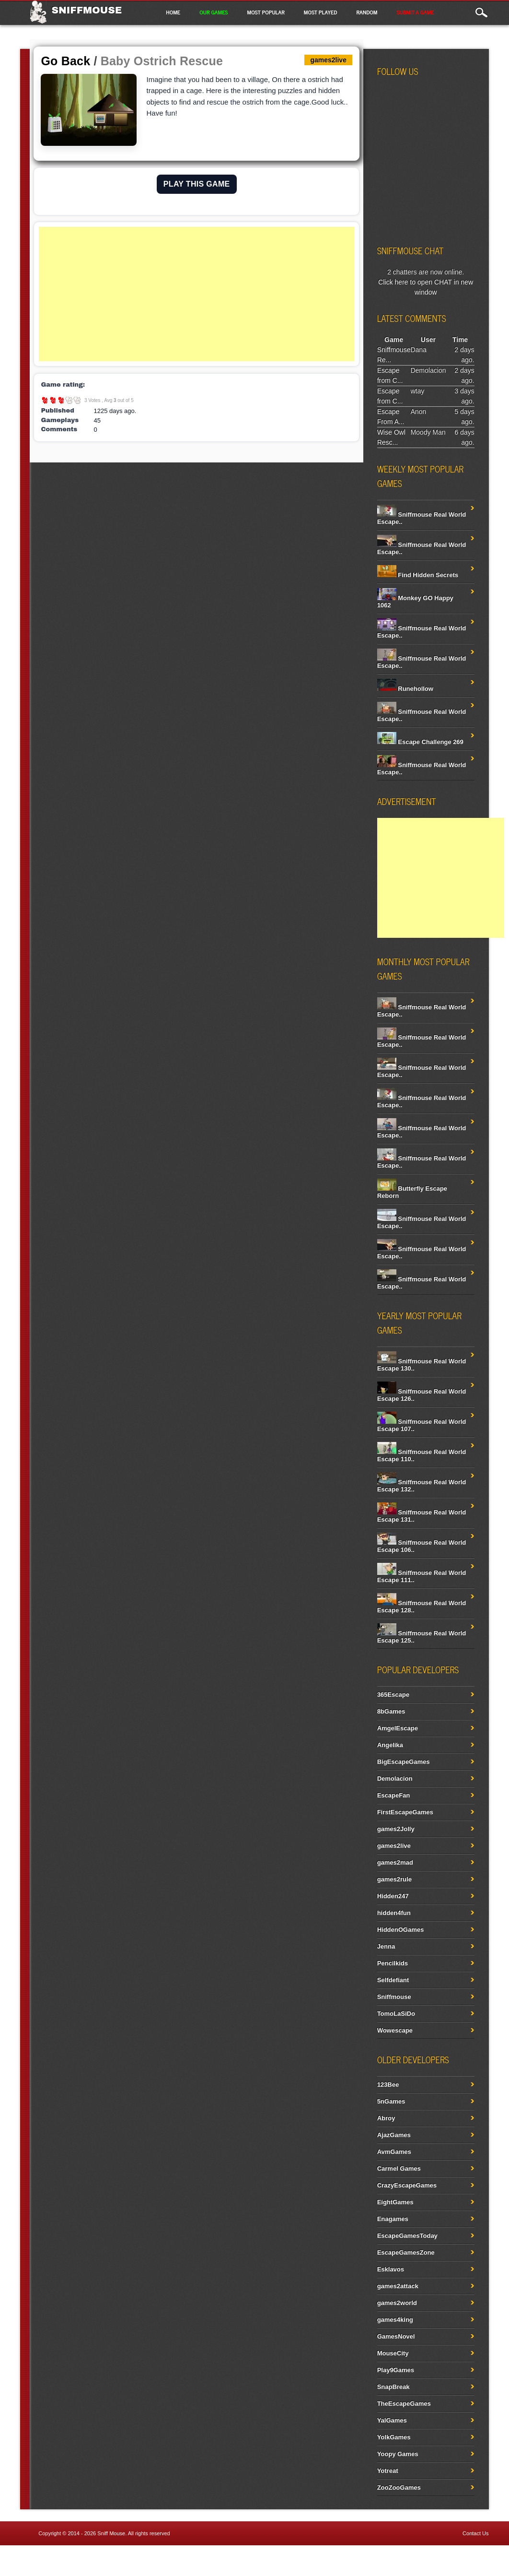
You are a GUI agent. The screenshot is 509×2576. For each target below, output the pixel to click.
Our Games (213, 12)
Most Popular (265, 12)
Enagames (392, 2218)
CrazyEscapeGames (407, 2185)
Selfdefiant (393, 1980)
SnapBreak (393, 2386)
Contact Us (475, 2533)
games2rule (394, 1879)
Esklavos (390, 2269)
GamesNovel (396, 2336)
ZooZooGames (399, 2487)
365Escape (393, 1694)
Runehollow (405, 688)
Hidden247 (393, 1896)
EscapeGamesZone (406, 2252)
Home (173, 12)
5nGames (391, 2101)
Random (366, 12)
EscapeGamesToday (407, 2235)
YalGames (392, 2420)
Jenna (386, 1946)
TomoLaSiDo (396, 2013)
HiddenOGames (400, 1929)
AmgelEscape (397, 1728)
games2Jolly (396, 1828)
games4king (395, 2319)
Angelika (390, 1745)
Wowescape (395, 2030)
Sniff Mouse (111, 2533)
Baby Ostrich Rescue (162, 61)
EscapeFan (393, 1795)
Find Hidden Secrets (417, 575)
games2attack (397, 2286)
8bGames (391, 1711)
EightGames (395, 2202)
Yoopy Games (397, 2454)
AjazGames (394, 2135)
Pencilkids (392, 1963)
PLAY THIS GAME (196, 184)
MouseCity (393, 2353)
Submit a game (415, 12)
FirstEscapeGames (405, 1812)
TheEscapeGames (404, 2403)
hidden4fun (394, 1912)
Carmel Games (399, 2168)
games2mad (395, 1862)
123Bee (388, 2084)
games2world (397, 2302)
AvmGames (394, 2151)
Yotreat (387, 2470)
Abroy (386, 2118)
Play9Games (395, 2370)
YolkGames (394, 2437)
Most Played (320, 12)
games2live (394, 1845)
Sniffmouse (86, 10)
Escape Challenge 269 (420, 741)
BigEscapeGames (403, 1761)
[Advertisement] (196, 294)
